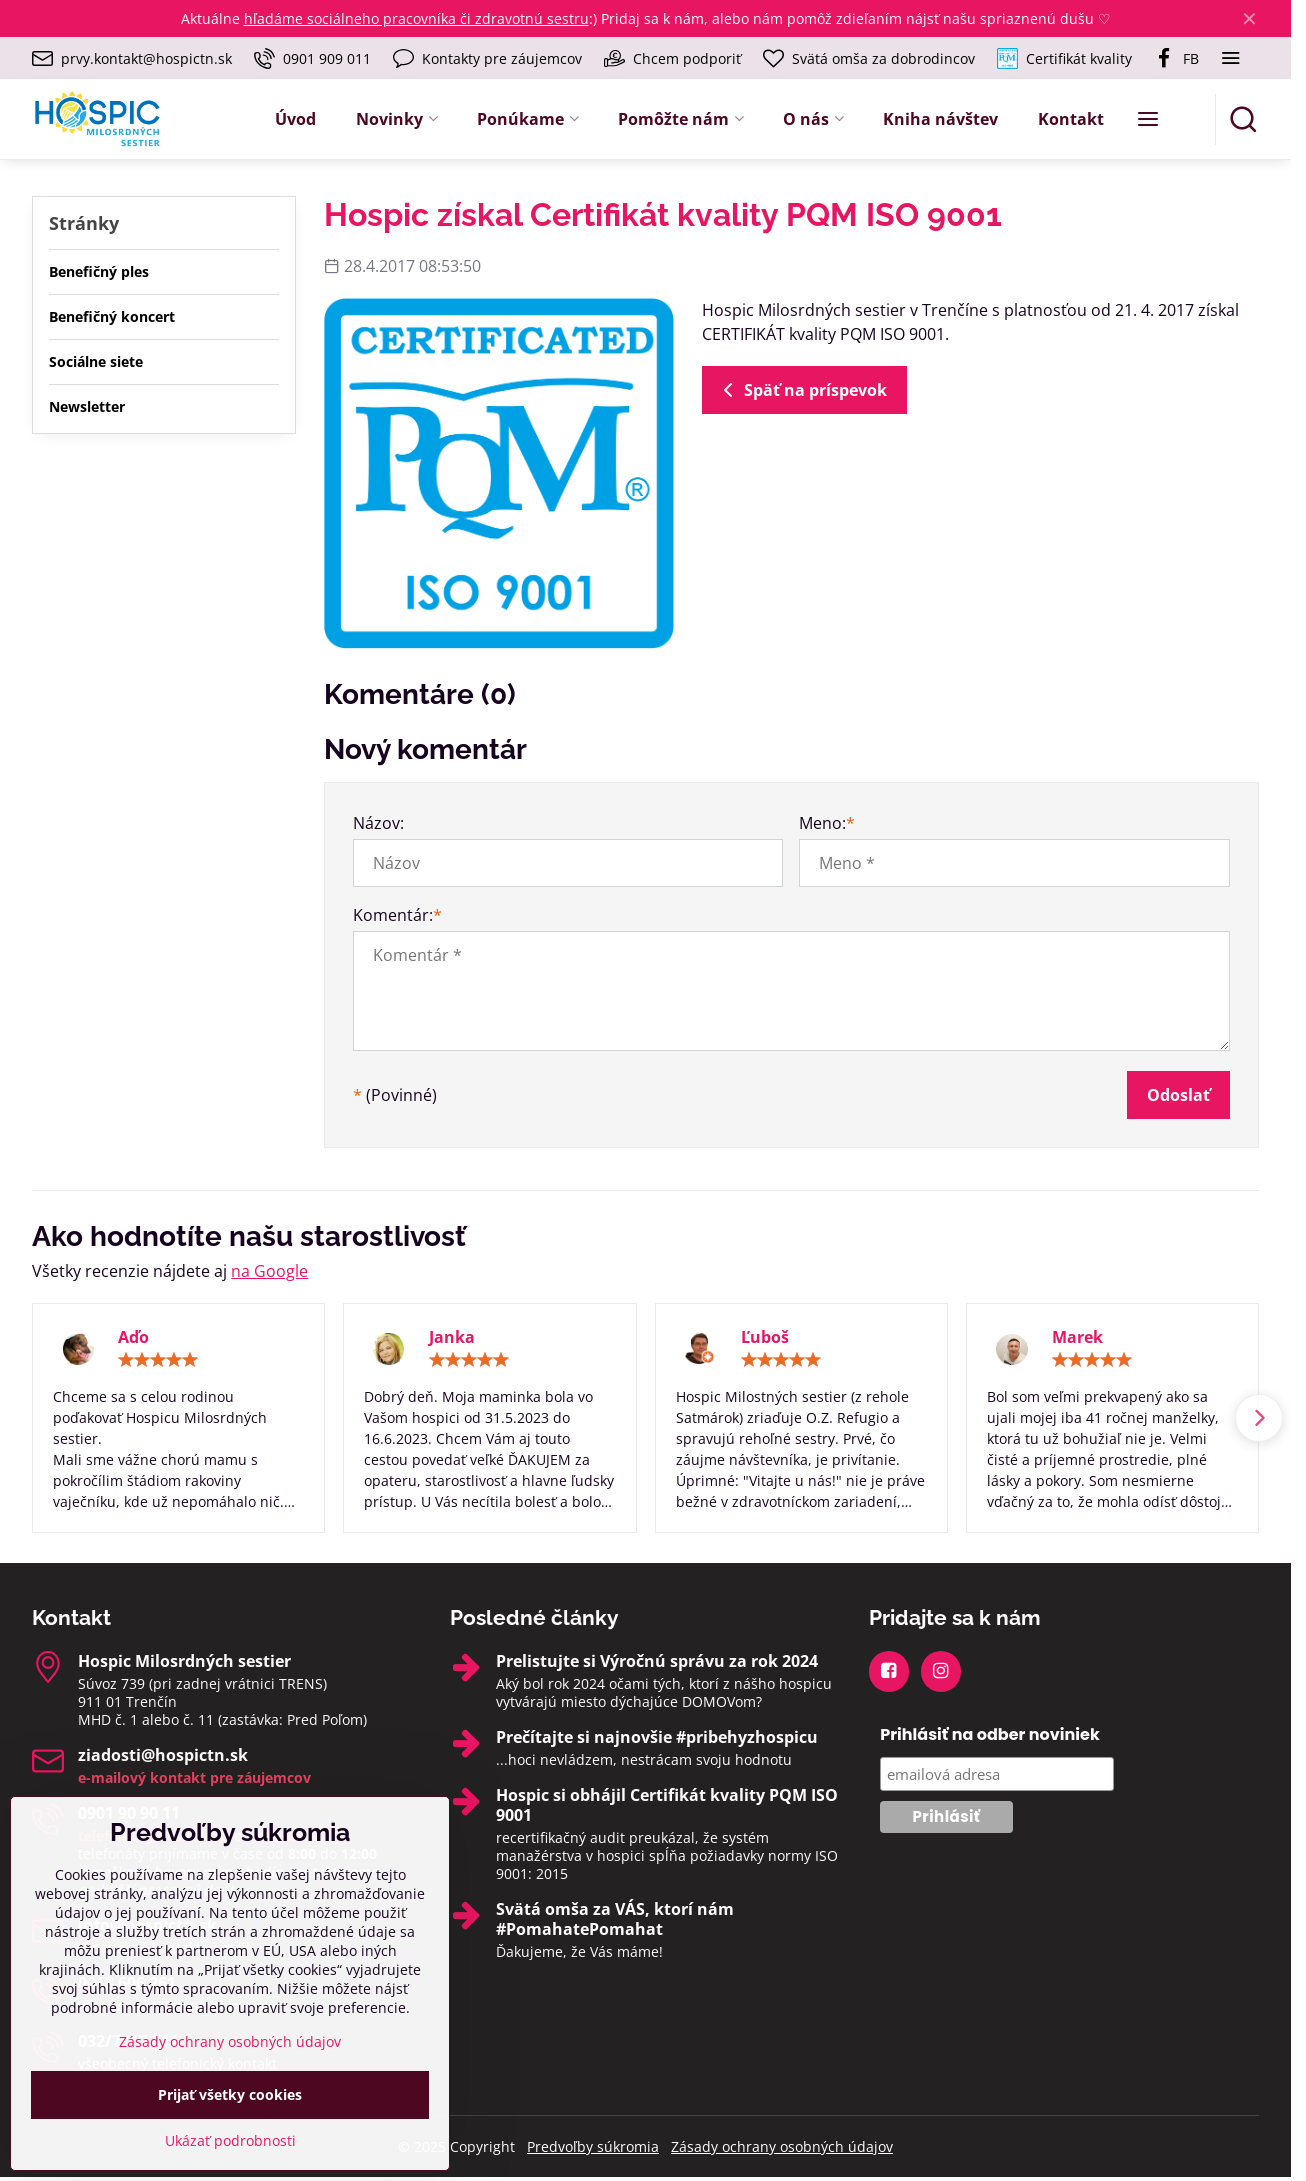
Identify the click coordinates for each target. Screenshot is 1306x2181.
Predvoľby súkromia (593, 2146)
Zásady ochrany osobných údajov (782, 2146)
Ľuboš (765, 1337)
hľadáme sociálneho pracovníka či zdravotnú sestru (416, 18)
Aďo (133, 1337)
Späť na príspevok (801, 390)
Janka (452, 1337)
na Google (269, 1271)
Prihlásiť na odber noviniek (990, 1734)
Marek (1077, 1337)
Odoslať (1178, 1095)
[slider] (158, 1360)
